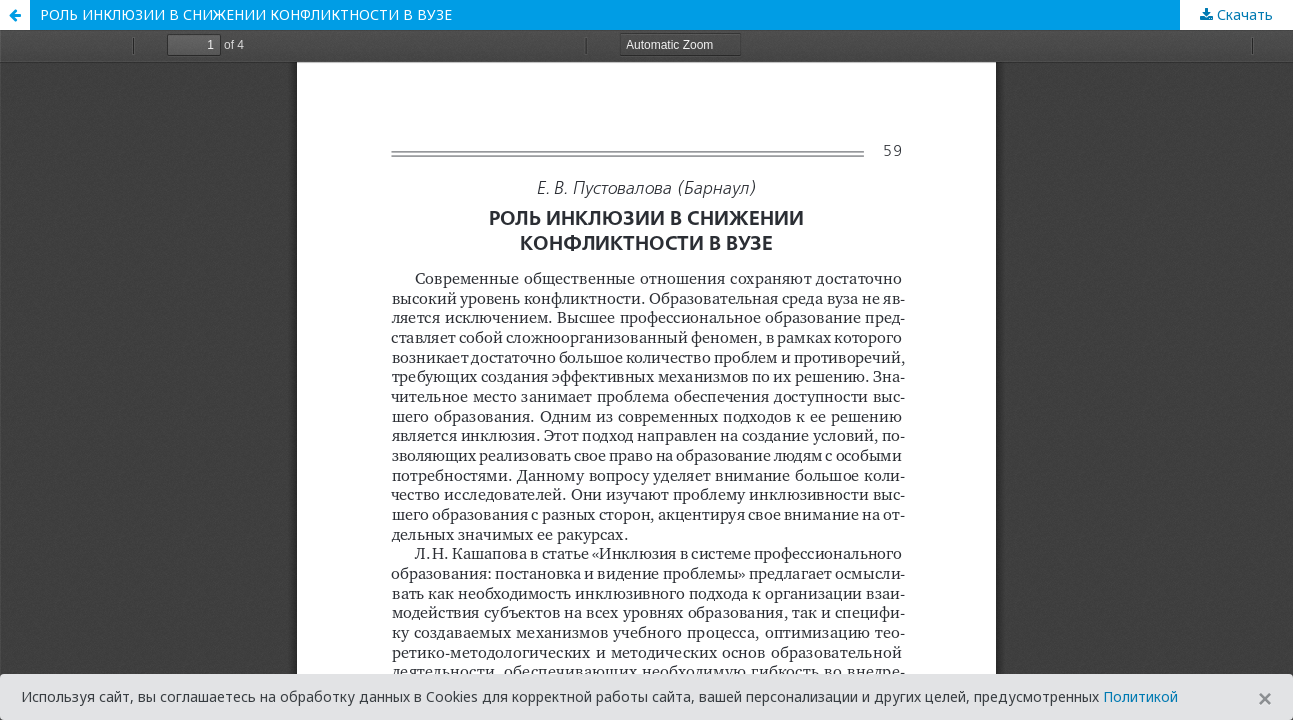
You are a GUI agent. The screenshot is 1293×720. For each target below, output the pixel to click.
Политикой (1140, 696)
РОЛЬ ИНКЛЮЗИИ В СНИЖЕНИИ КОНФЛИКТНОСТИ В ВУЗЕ (246, 14)
